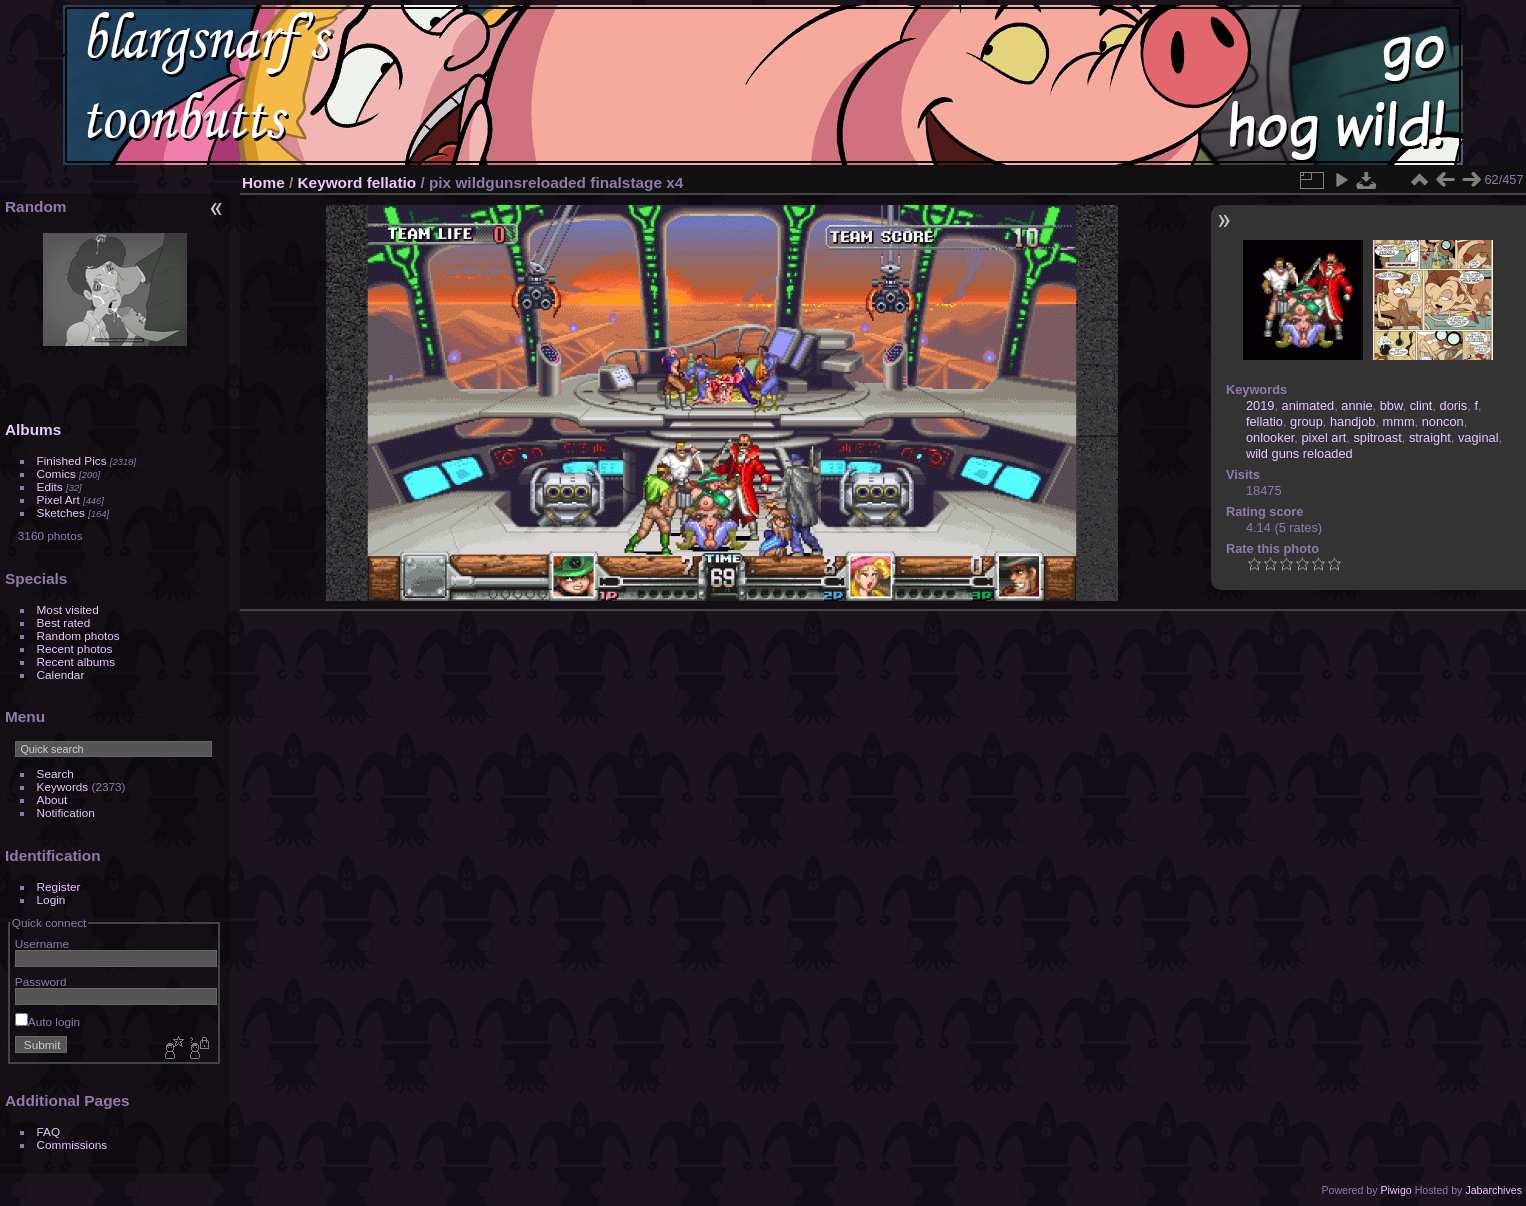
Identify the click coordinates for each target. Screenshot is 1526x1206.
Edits (50, 486)
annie (1356, 405)
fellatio (392, 182)
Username (42, 943)
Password (41, 981)
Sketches (61, 512)
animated (1308, 405)
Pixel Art (58, 499)
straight (1430, 437)
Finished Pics (72, 460)
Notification (66, 812)
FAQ (49, 1131)
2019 (1260, 405)
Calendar (61, 674)
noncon (1443, 421)
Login (51, 899)
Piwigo (1395, 1190)
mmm (1399, 421)
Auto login (47, 1021)
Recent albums (76, 661)
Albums (33, 429)
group (1306, 421)
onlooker (1270, 437)
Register (59, 886)
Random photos (78, 635)
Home (263, 182)
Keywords (63, 786)
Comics (56, 473)
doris (1454, 405)
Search (55, 773)
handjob (1353, 421)
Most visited (68, 609)
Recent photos (75, 648)
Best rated (64, 622)
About (52, 799)
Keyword (330, 182)
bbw (1391, 405)
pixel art (1323, 437)
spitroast (1377, 437)
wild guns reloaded (1299, 453)
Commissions (72, 1144)
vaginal (1478, 437)
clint (1421, 405)
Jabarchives (1493, 1190)
